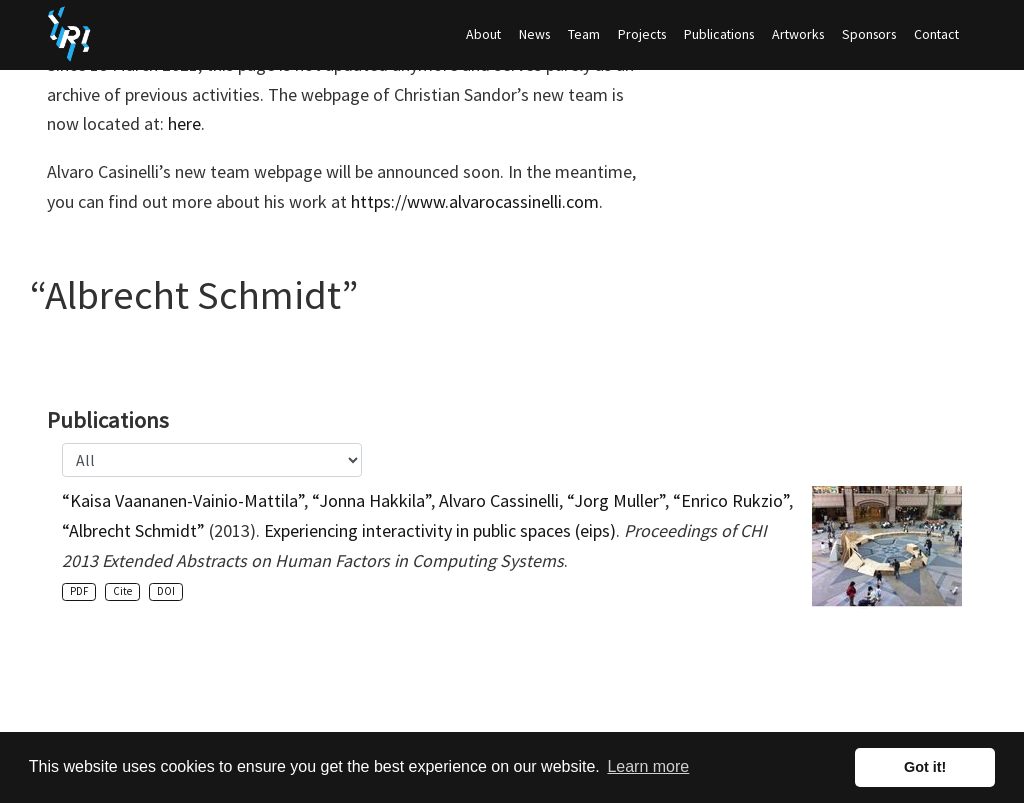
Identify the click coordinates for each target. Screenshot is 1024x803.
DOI (166, 591)
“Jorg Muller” (616, 500)
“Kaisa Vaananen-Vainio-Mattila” (183, 500)
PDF (79, 591)
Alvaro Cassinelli (499, 500)
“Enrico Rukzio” (731, 500)
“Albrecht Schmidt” (133, 530)
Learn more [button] (648, 766)
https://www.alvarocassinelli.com (475, 201)
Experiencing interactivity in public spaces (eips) (440, 530)
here (184, 123)
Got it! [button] (925, 767)
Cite (122, 591)
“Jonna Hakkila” (371, 500)
